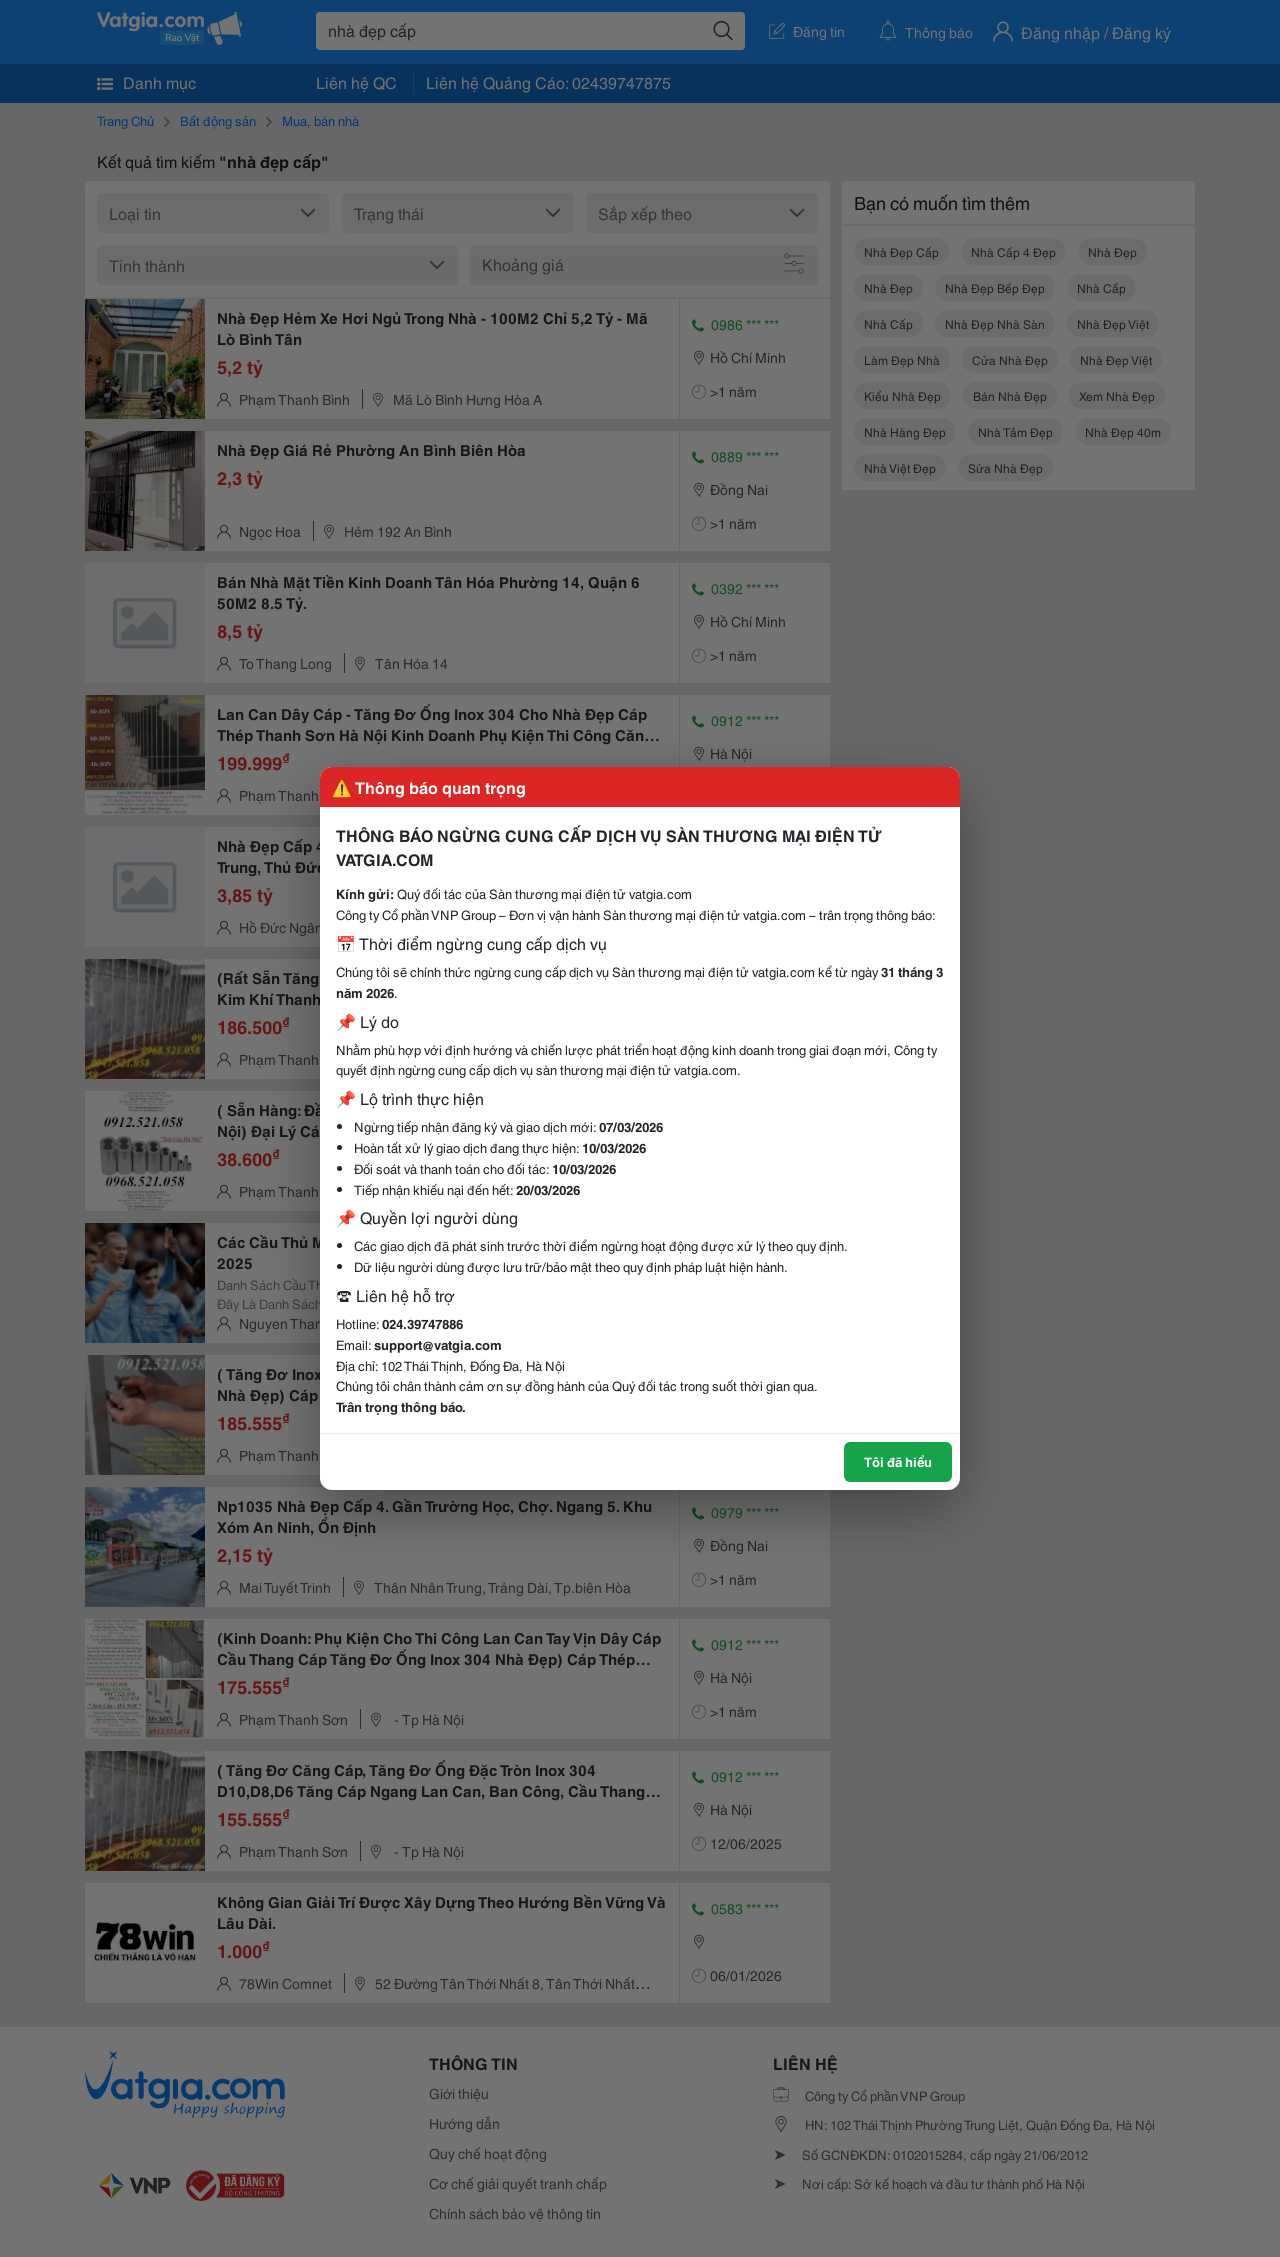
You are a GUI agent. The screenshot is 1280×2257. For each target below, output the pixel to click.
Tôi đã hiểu (898, 1461)
